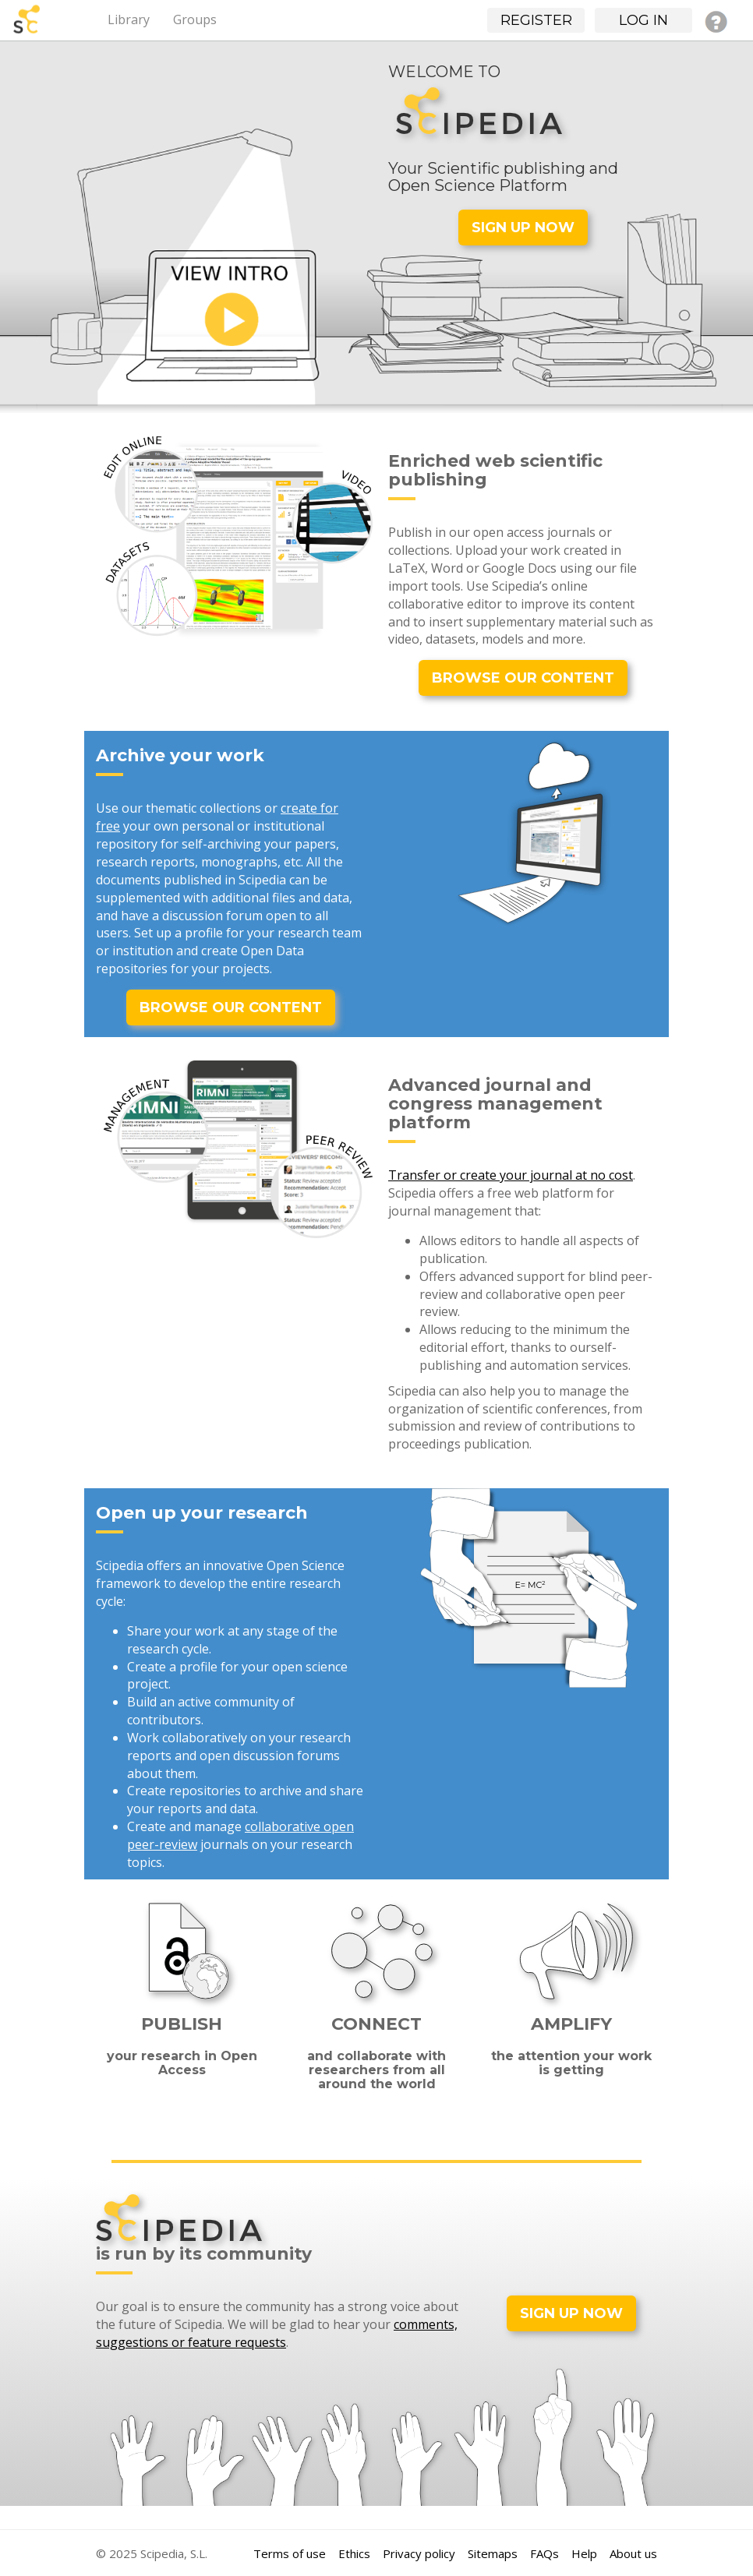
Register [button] (536, 20)
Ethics (354, 2553)
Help (584, 2553)
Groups (195, 19)
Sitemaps (493, 2553)
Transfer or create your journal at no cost (510, 1175)
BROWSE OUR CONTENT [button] (523, 677)
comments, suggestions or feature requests (277, 2333)
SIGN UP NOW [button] (523, 227)
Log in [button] (643, 20)
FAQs (544, 2553)
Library (129, 19)
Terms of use (289, 2553)
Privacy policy (419, 2553)
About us (633, 2553)
